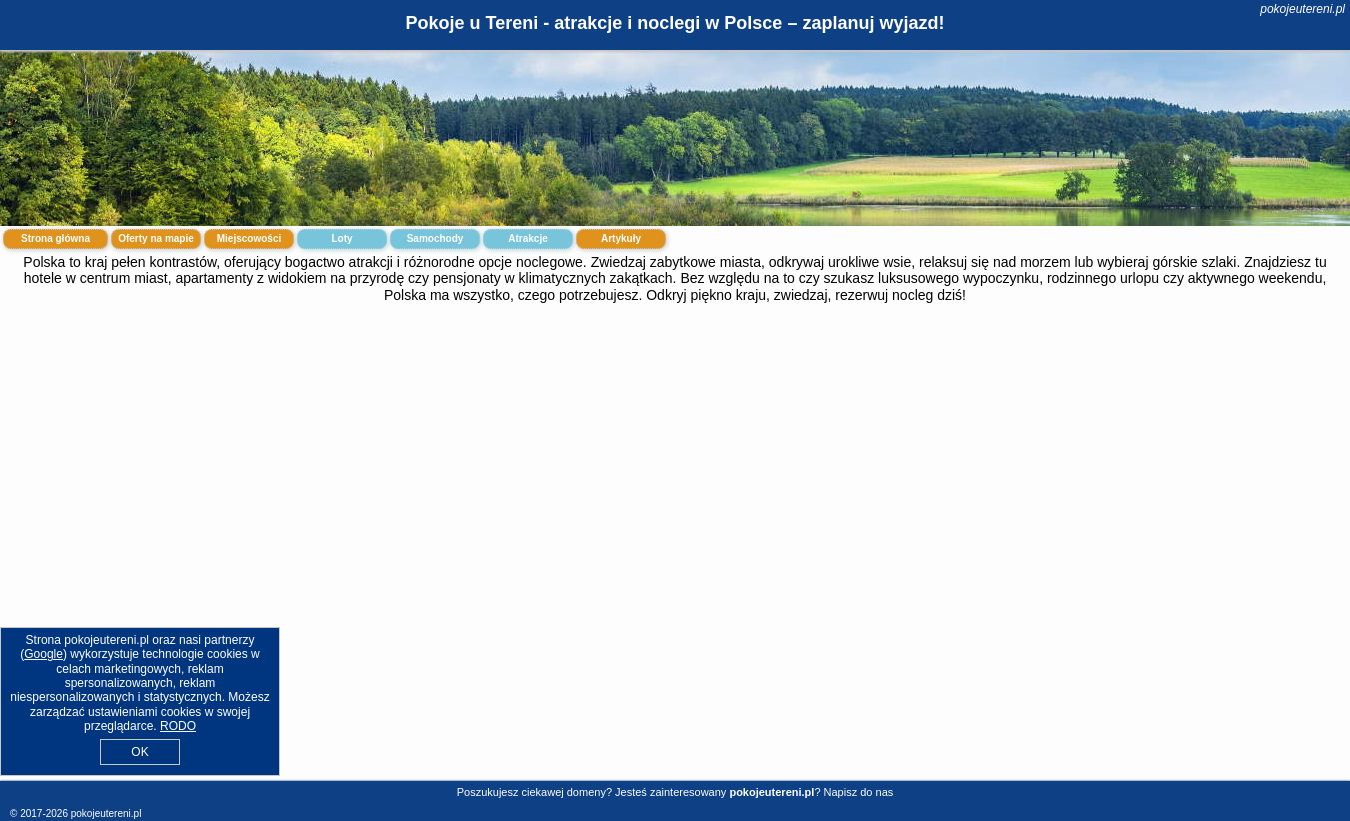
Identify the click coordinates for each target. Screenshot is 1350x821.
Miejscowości (249, 238)
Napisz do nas (859, 792)
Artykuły (621, 238)
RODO (178, 726)
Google (43, 654)
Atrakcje (527, 238)
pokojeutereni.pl (1302, 9)
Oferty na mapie (156, 238)
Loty (341, 238)
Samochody (435, 238)
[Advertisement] (675, 471)
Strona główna (55, 238)
